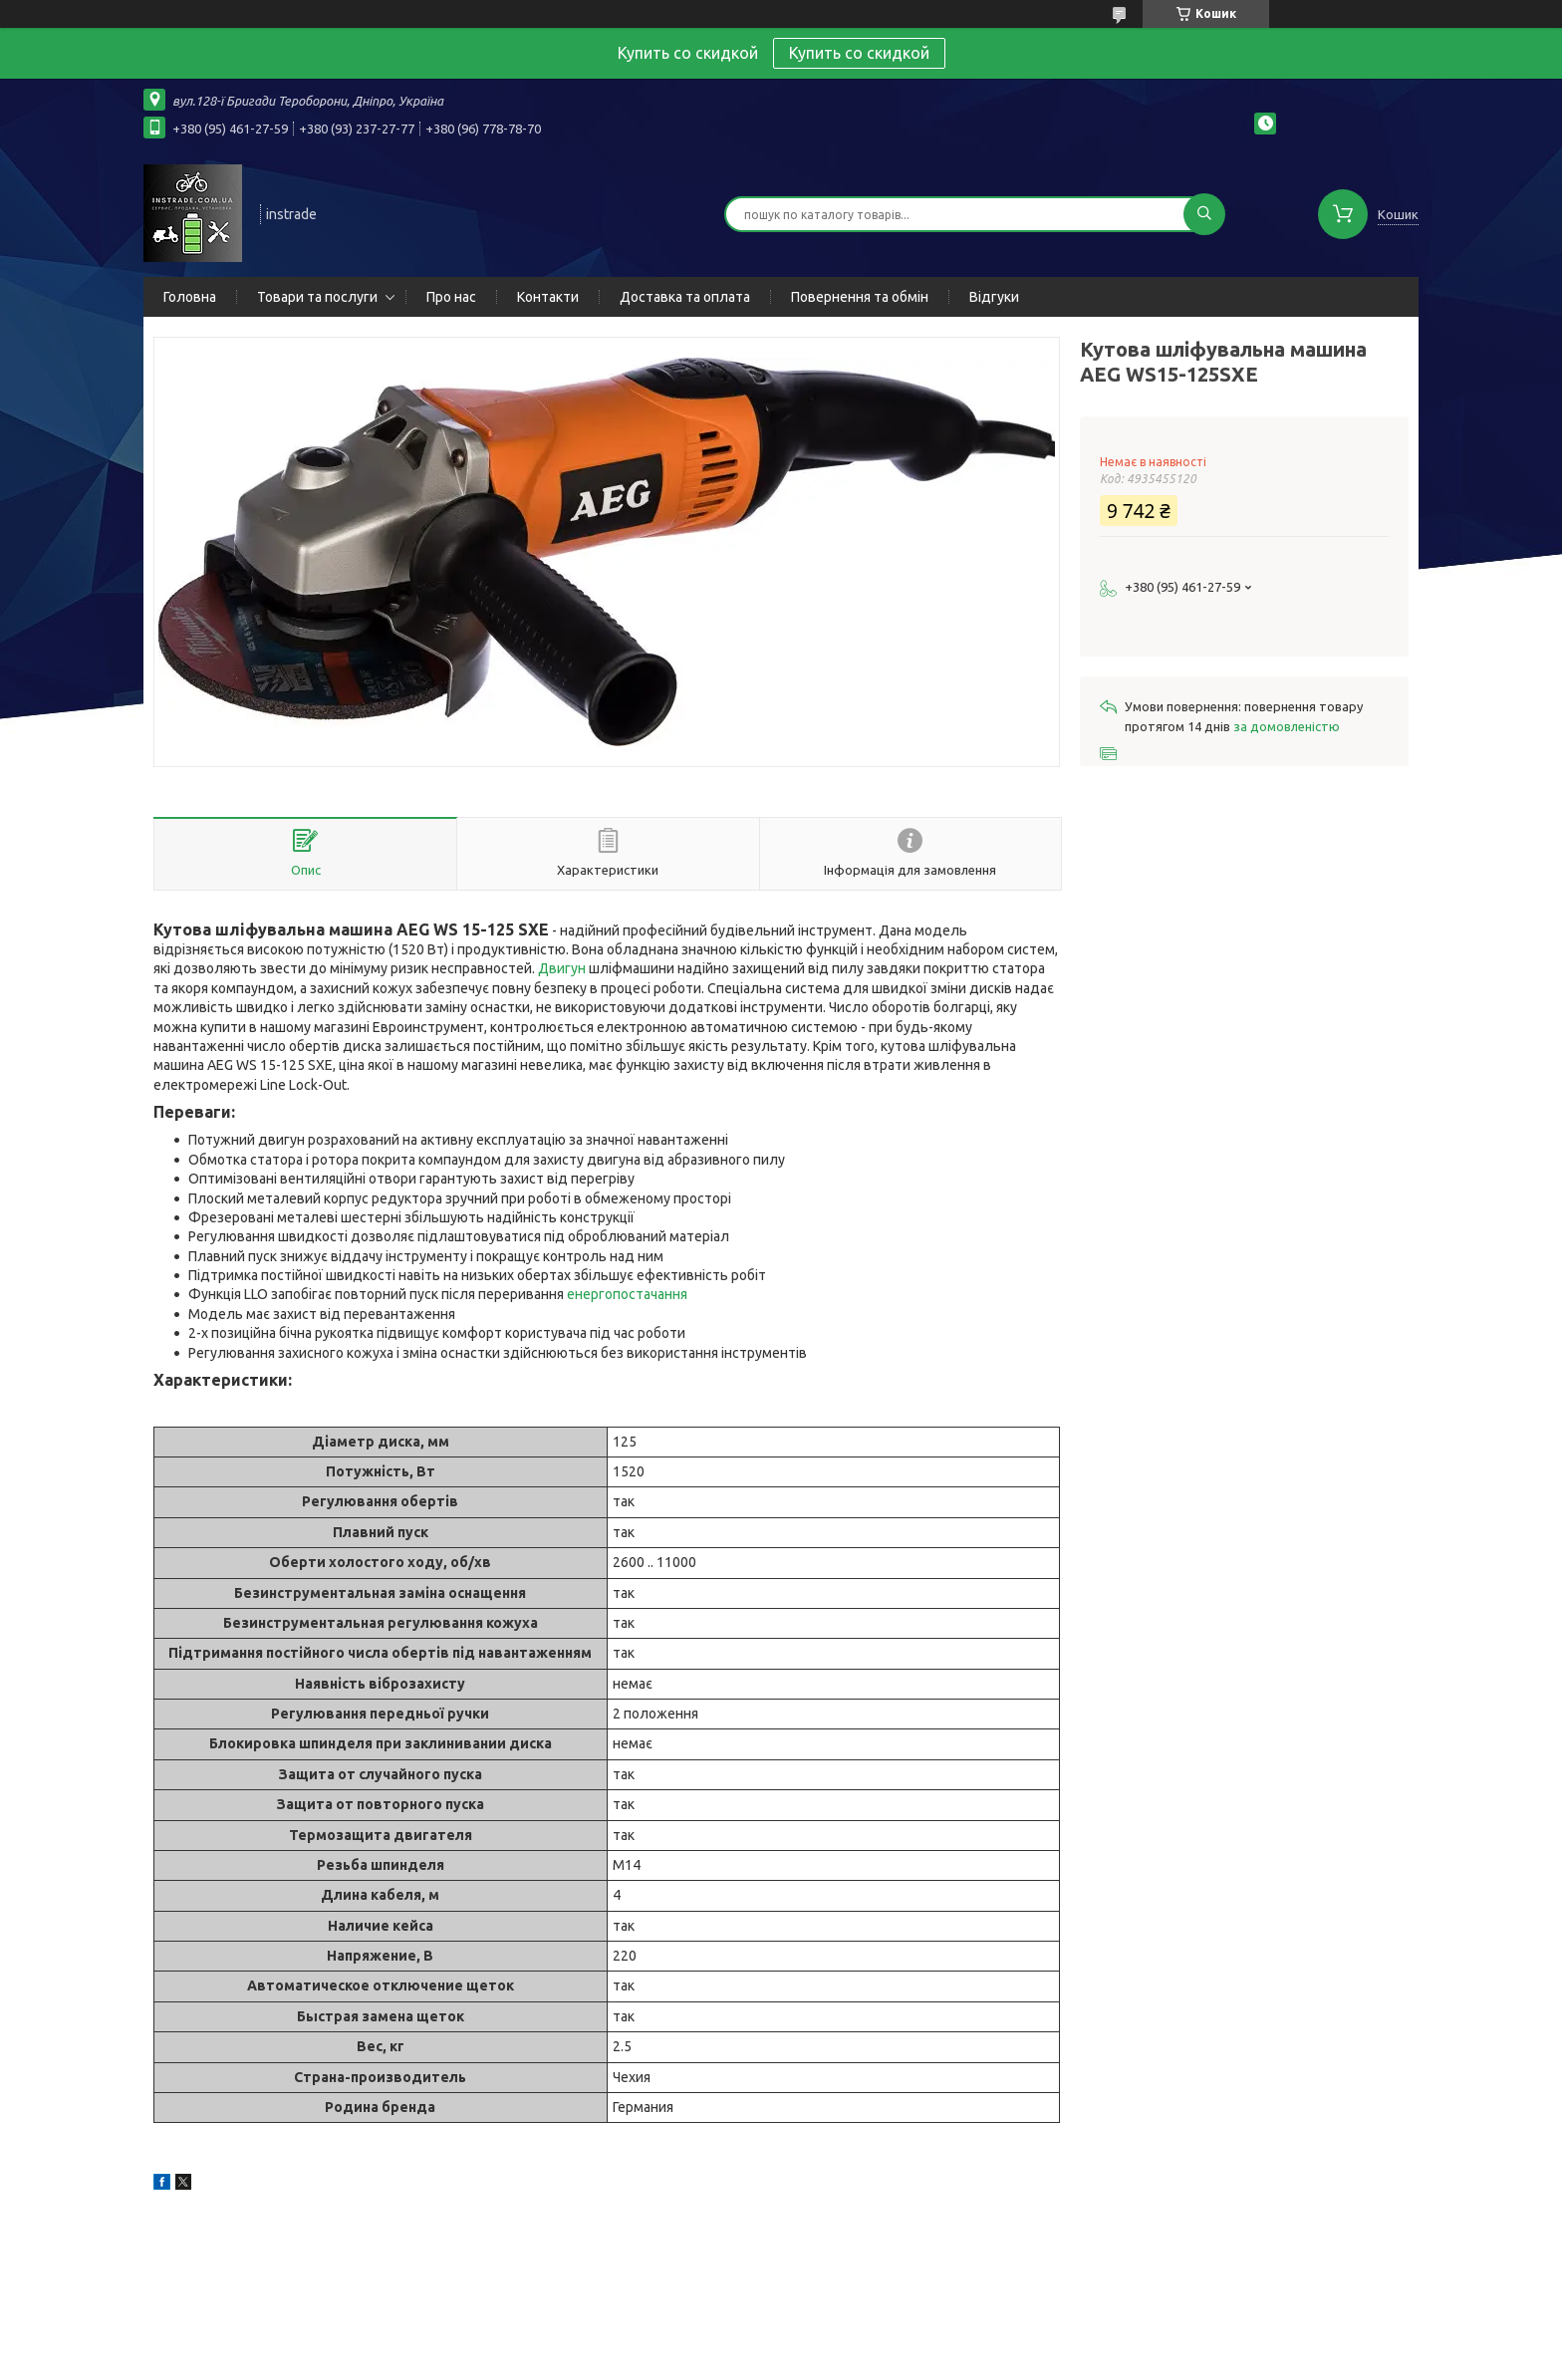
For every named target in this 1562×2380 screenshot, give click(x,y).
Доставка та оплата (685, 297)
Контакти (548, 297)
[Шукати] (1204, 214)
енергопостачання (627, 1294)
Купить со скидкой (859, 53)
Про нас (451, 297)
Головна (189, 297)
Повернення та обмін (859, 297)
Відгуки (994, 297)
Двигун (562, 968)
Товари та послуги (317, 297)
